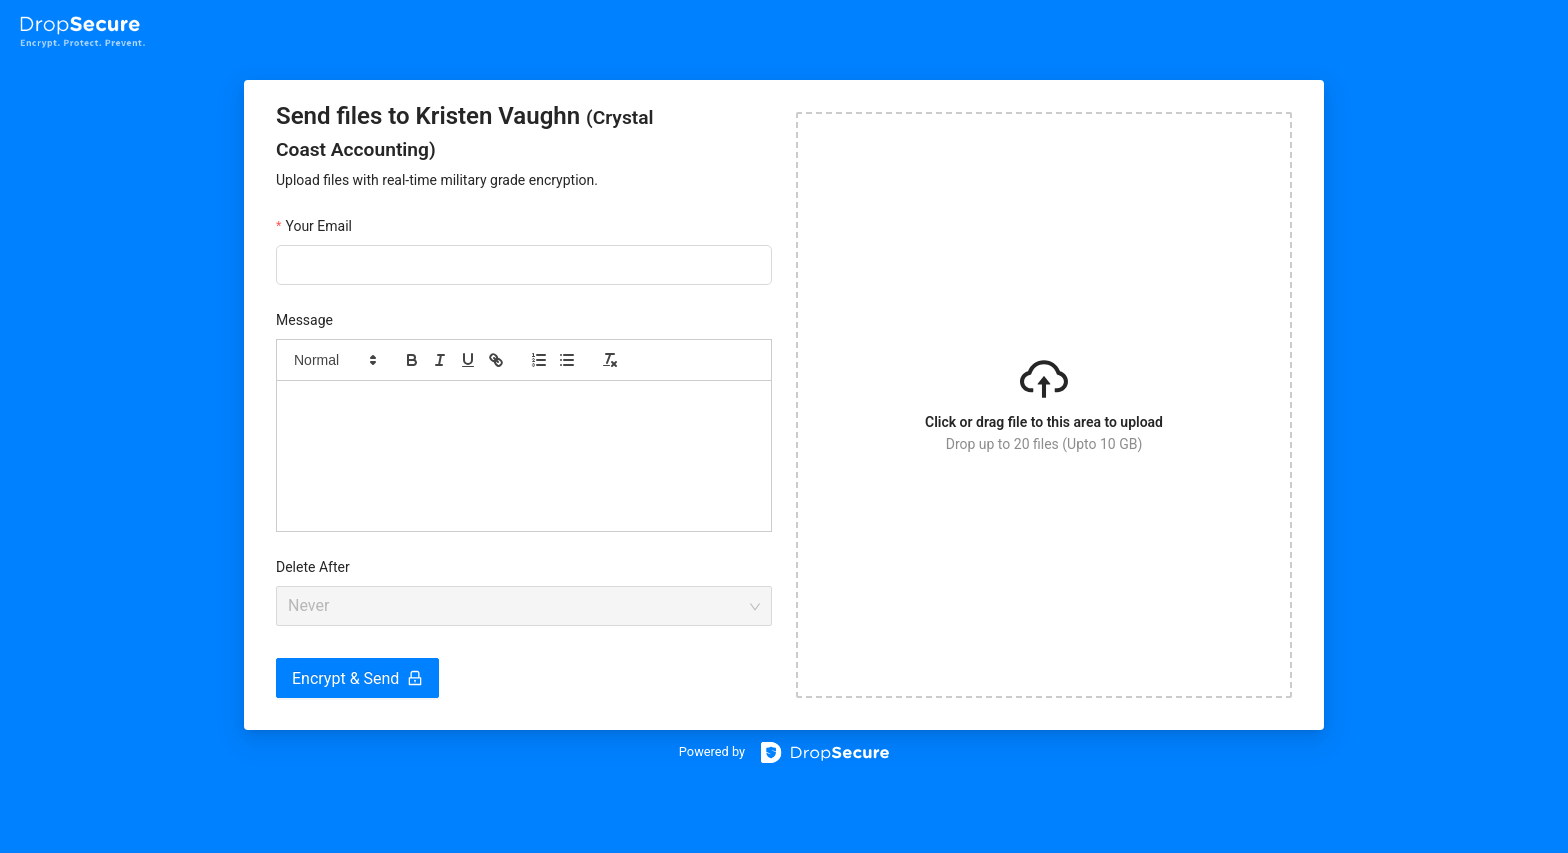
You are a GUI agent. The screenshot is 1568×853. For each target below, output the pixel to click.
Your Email (318, 226)
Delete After (313, 567)
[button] (334, 360)
